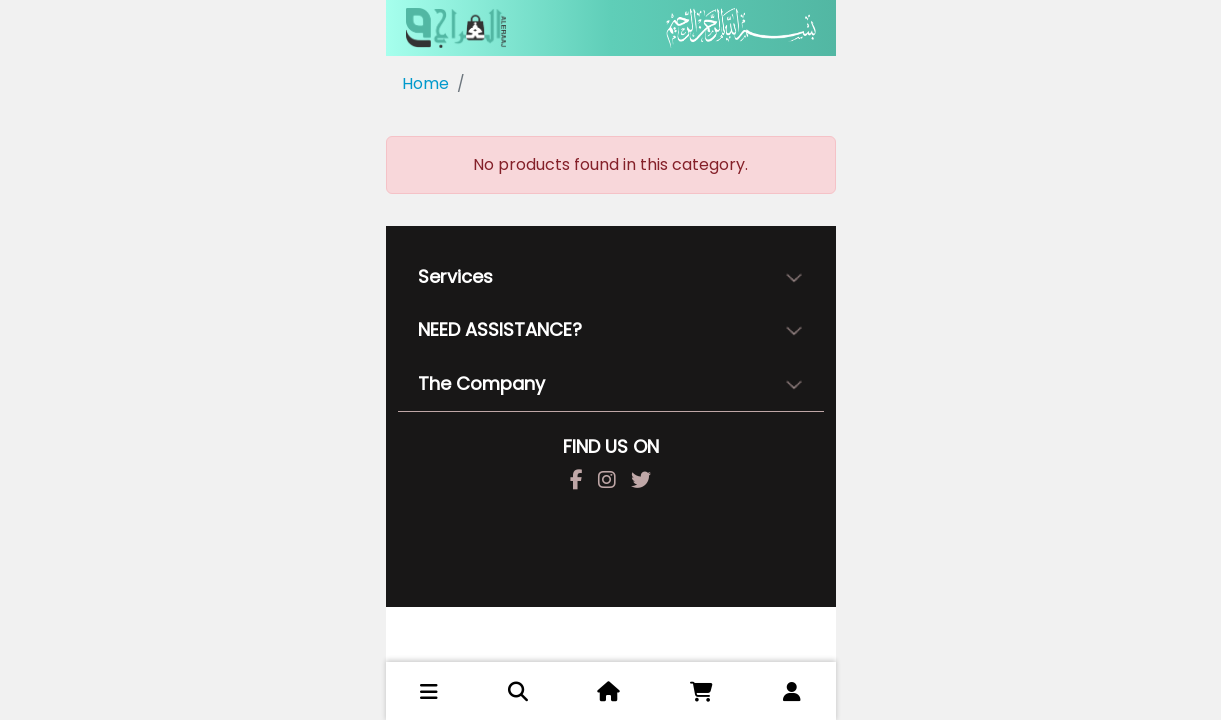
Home (425, 83)
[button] (429, 692)
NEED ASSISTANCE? (500, 329)
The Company (481, 383)
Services (455, 276)
